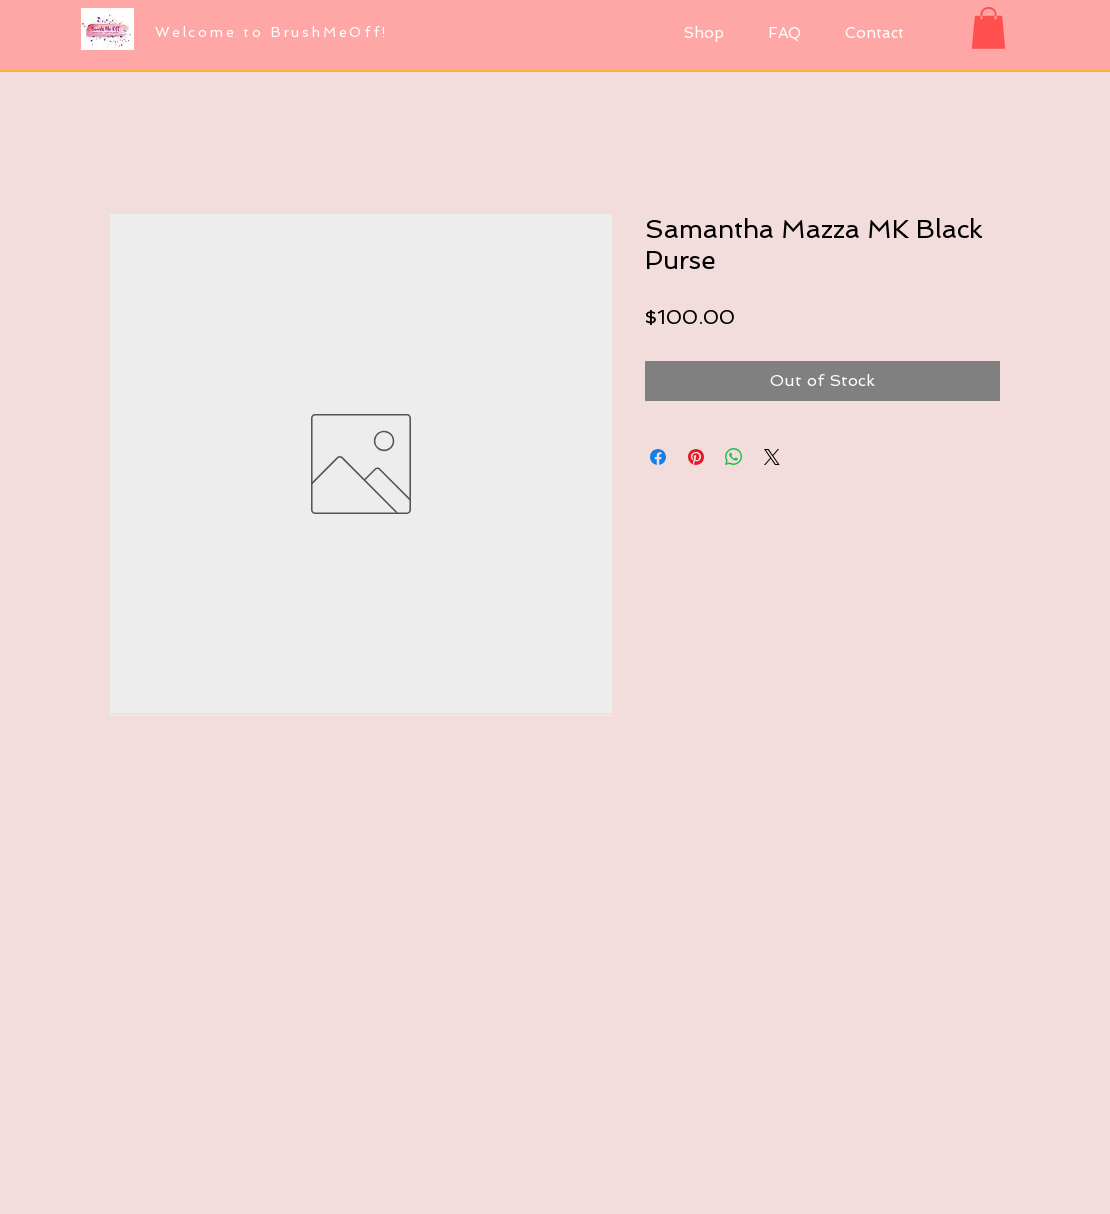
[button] (988, 28)
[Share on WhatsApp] (734, 457)
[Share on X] (772, 457)
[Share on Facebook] (658, 457)
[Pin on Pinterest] (696, 457)
